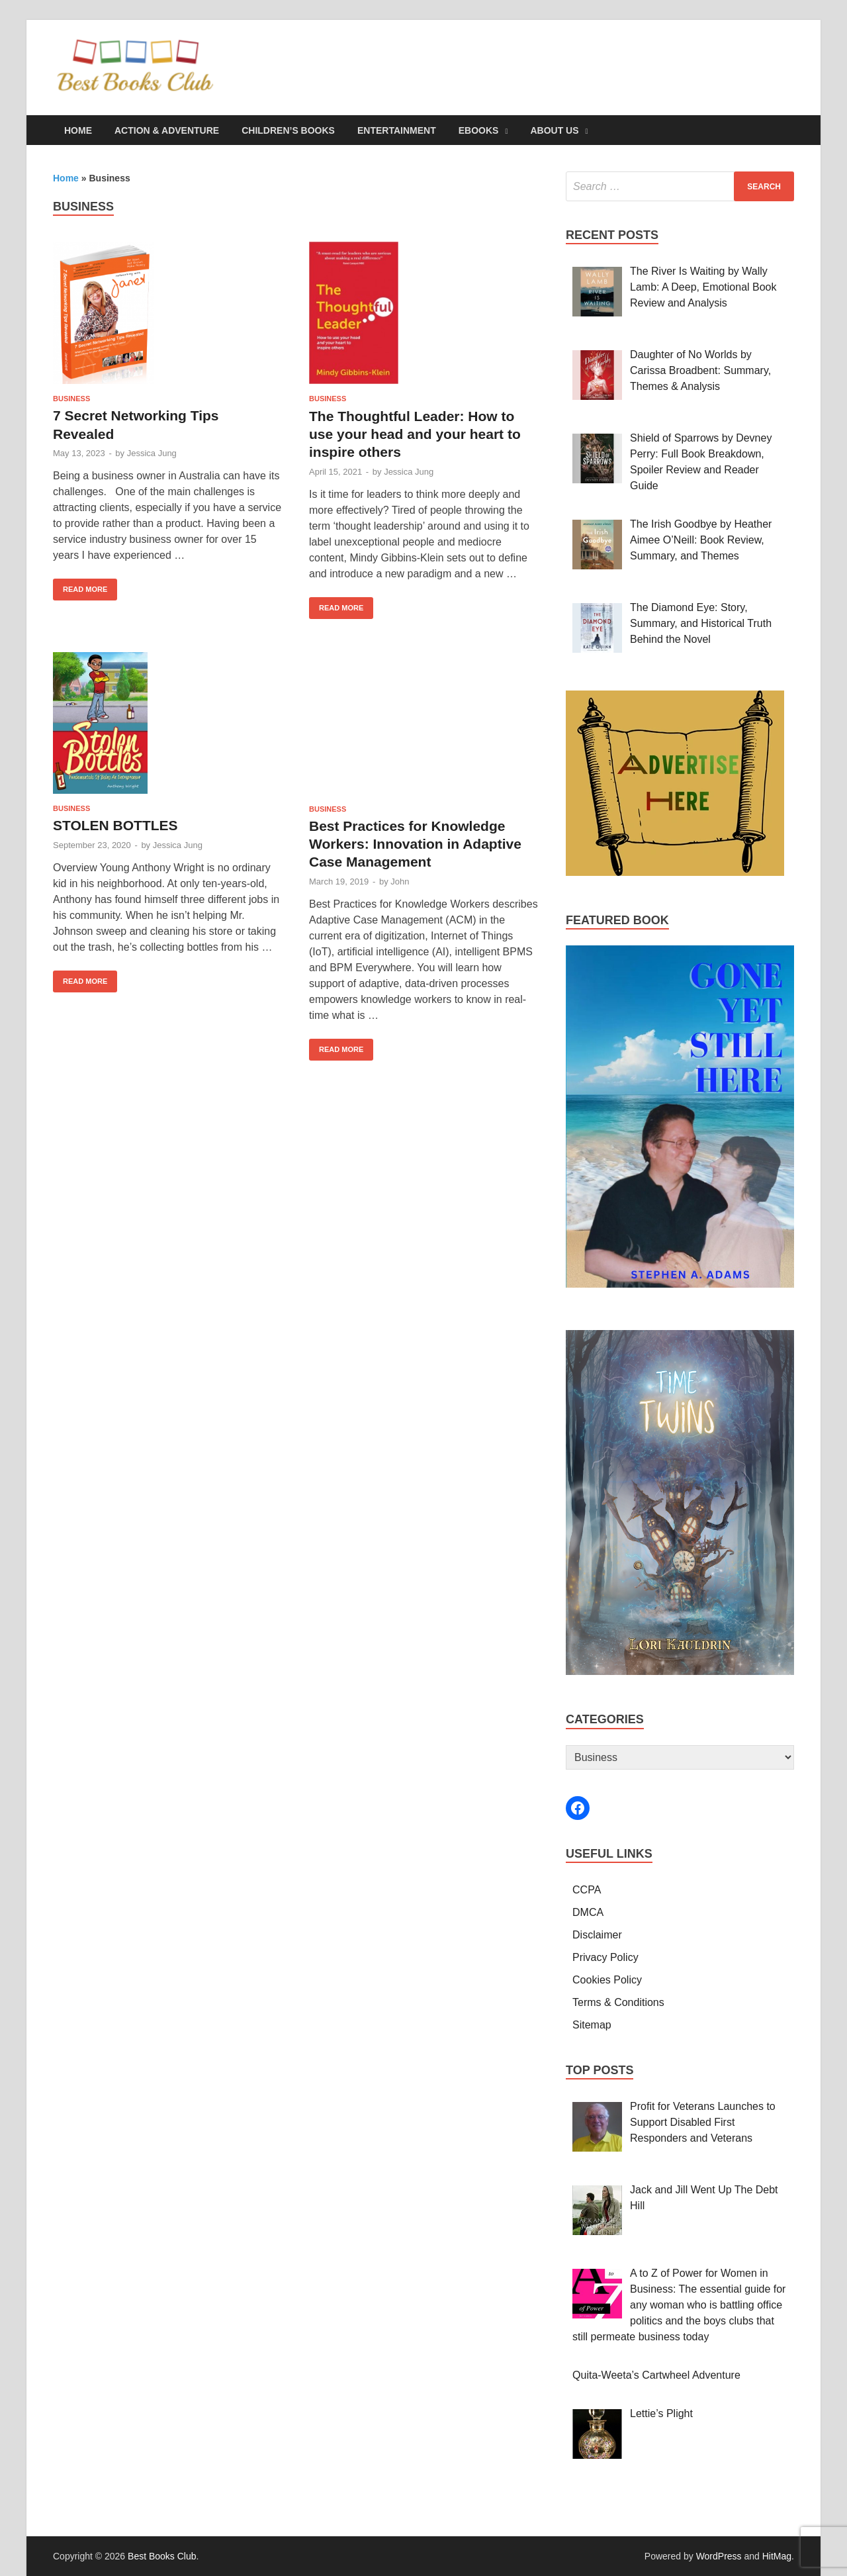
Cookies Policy (607, 1979)
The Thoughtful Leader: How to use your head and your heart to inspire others (415, 434)
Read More (80, 586)
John (399, 881)
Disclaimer (597, 1934)
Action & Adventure (166, 130)
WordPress (719, 2556)
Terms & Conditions (618, 2002)
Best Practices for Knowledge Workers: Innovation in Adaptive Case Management (415, 844)
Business (71, 399)
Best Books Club (162, 2556)
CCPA (586, 1889)
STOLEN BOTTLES (115, 825)
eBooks (479, 130)
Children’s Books (288, 130)
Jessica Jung (152, 453)
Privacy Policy (605, 1957)
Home (78, 130)
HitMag (776, 2556)
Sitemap (591, 2024)
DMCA (587, 1912)
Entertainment (396, 130)
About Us (554, 130)
